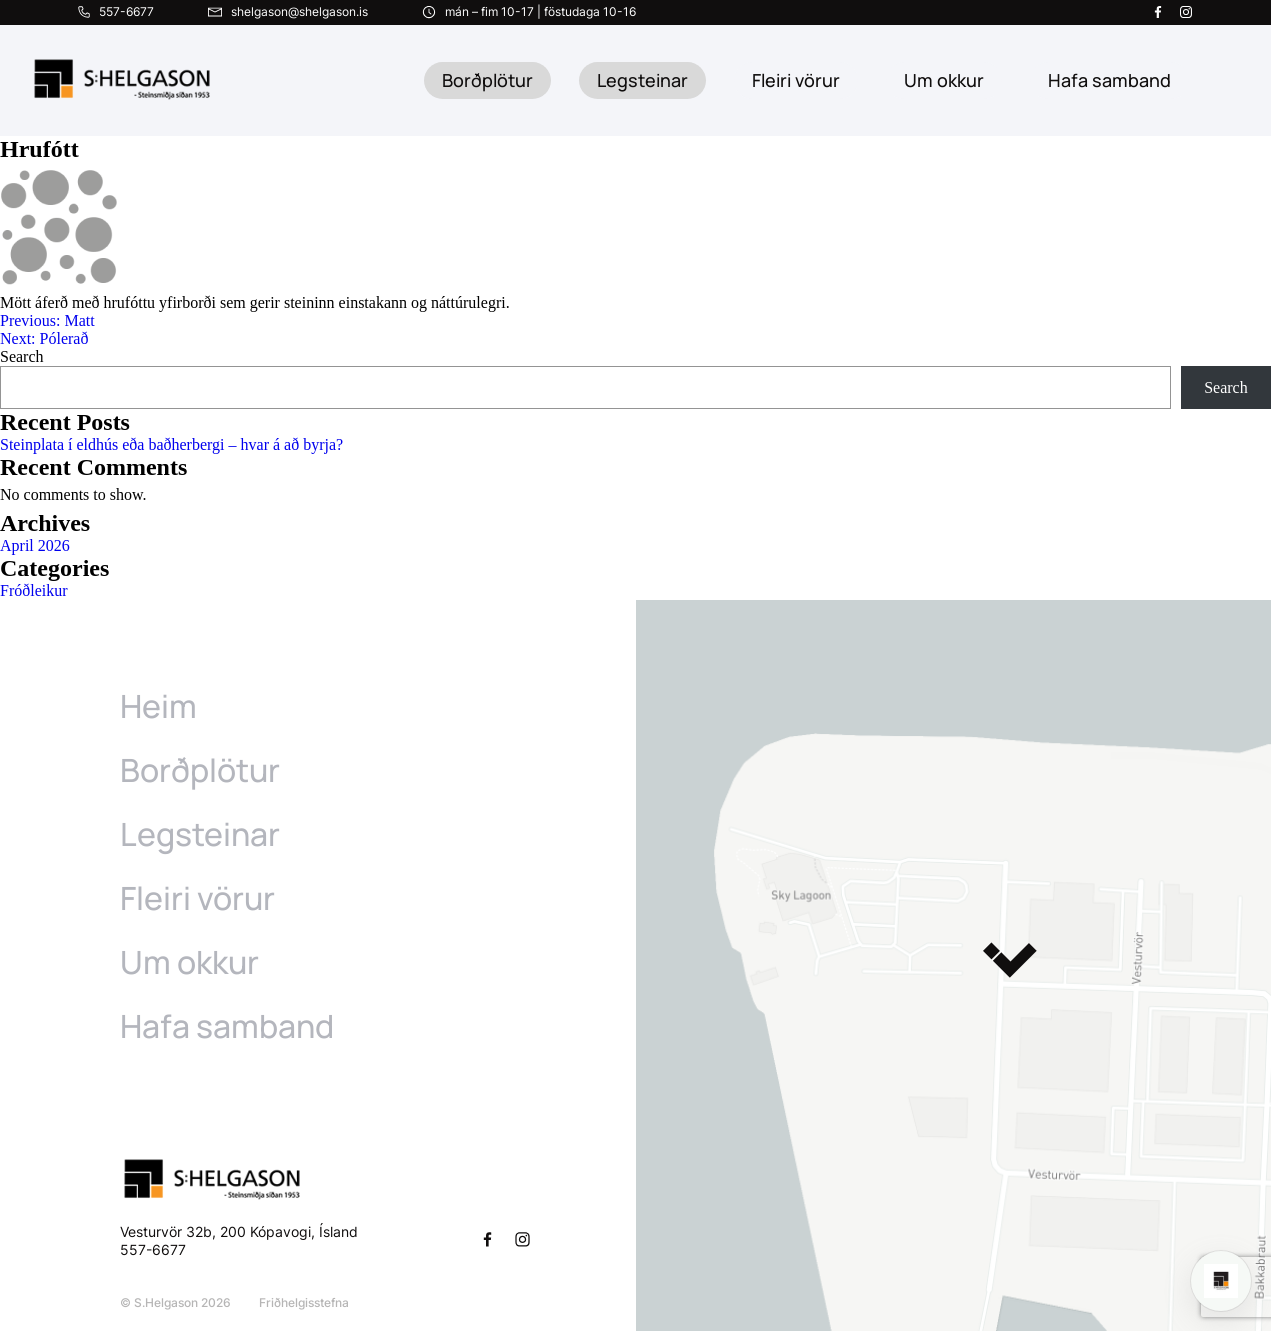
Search (22, 356)
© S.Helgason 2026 (175, 1302)
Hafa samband (227, 1026)
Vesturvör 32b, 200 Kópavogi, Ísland (239, 1231)
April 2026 (35, 545)
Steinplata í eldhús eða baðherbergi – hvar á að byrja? (171, 444)
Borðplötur (487, 80)
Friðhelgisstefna (304, 1302)
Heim (158, 706)
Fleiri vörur (796, 80)
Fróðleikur (34, 590)
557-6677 (155, 1249)
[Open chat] (1221, 1281)
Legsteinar (642, 80)
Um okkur (189, 962)
